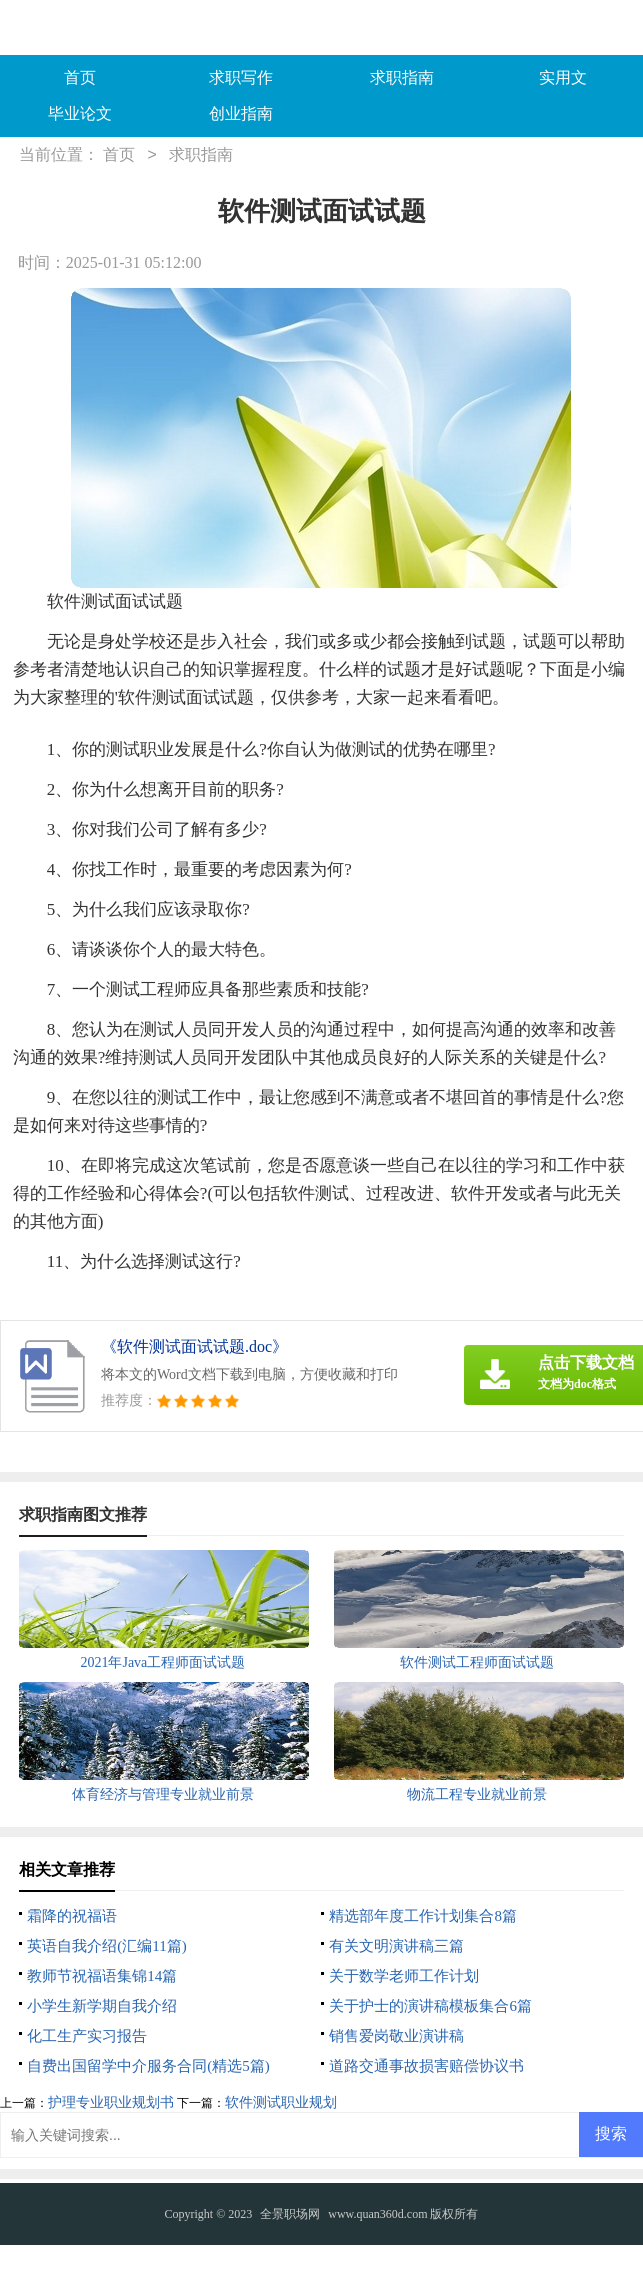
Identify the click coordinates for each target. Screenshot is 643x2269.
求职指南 (402, 77)
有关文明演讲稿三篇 (396, 1946)
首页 (80, 77)
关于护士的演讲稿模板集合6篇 (430, 2006)
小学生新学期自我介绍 (102, 2006)
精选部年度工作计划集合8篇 (423, 1916)
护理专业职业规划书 (111, 2102)
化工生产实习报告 (87, 2036)
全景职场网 (290, 2214)
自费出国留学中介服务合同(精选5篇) (148, 2066)
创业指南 (241, 113)
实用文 (563, 77)
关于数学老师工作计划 (404, 1976)
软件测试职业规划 (281, 2102)
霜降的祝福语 (72, 1916)
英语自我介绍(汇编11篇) (106, 1946)
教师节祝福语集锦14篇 (102, 1976)
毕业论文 (80, 113)
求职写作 (241, 77)
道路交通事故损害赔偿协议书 (426, 2066)
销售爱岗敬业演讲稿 (396, 2036)
